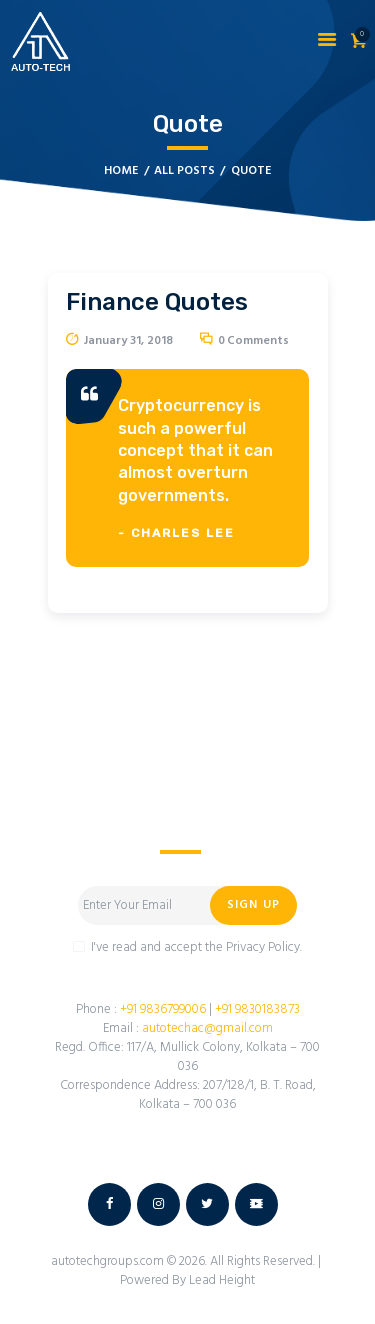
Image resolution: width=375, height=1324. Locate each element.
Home (121, 171)
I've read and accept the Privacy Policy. (196, 947)
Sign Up (253, 905)
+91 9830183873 (257, 1009)
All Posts (184, 171)
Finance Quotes (157, 302)
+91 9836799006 (161, 1009)
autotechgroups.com (109, 1261)
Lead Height (222, 1280)
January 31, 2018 (128, 341)
